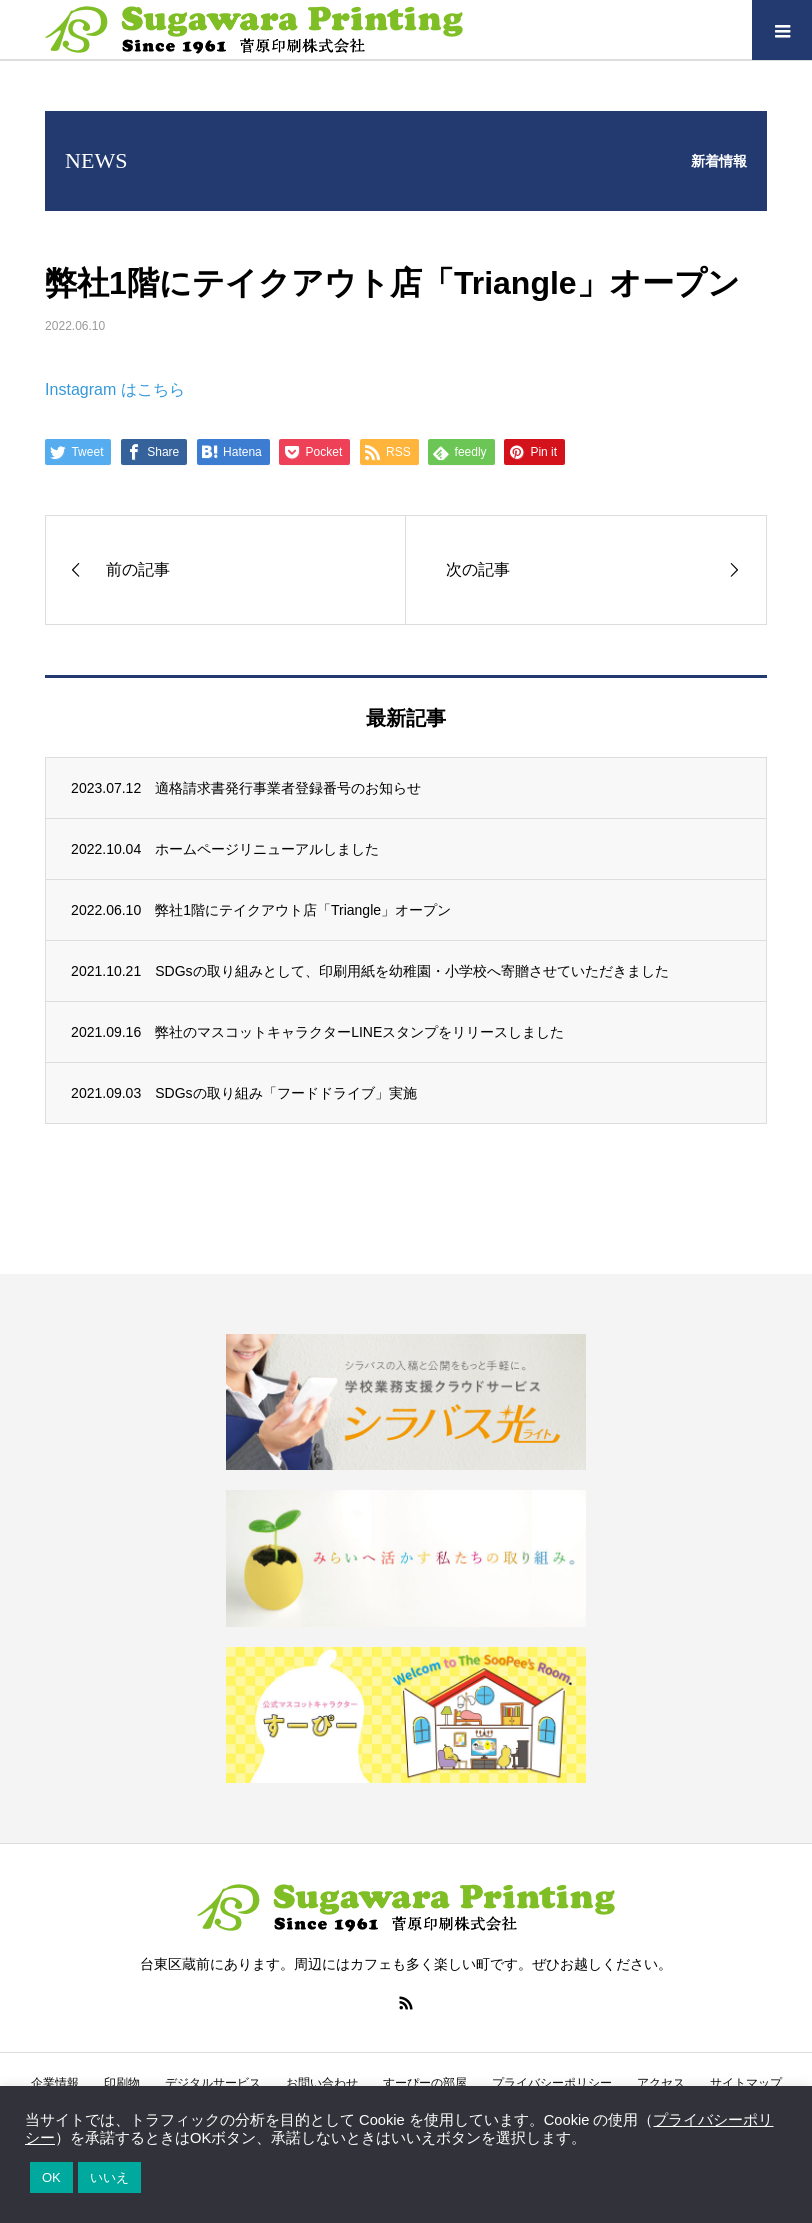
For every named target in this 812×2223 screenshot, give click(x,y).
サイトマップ (746, 2083)
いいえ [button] (109, 2177)
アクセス (661, 2083)
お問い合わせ (322, 2083)
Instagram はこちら (115, 389)
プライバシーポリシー (552, 2083)
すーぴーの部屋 (425, 2083)
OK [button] (51, 2177)
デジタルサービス (213, 2083)
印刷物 (122, 2083)
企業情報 (55, 2083)
